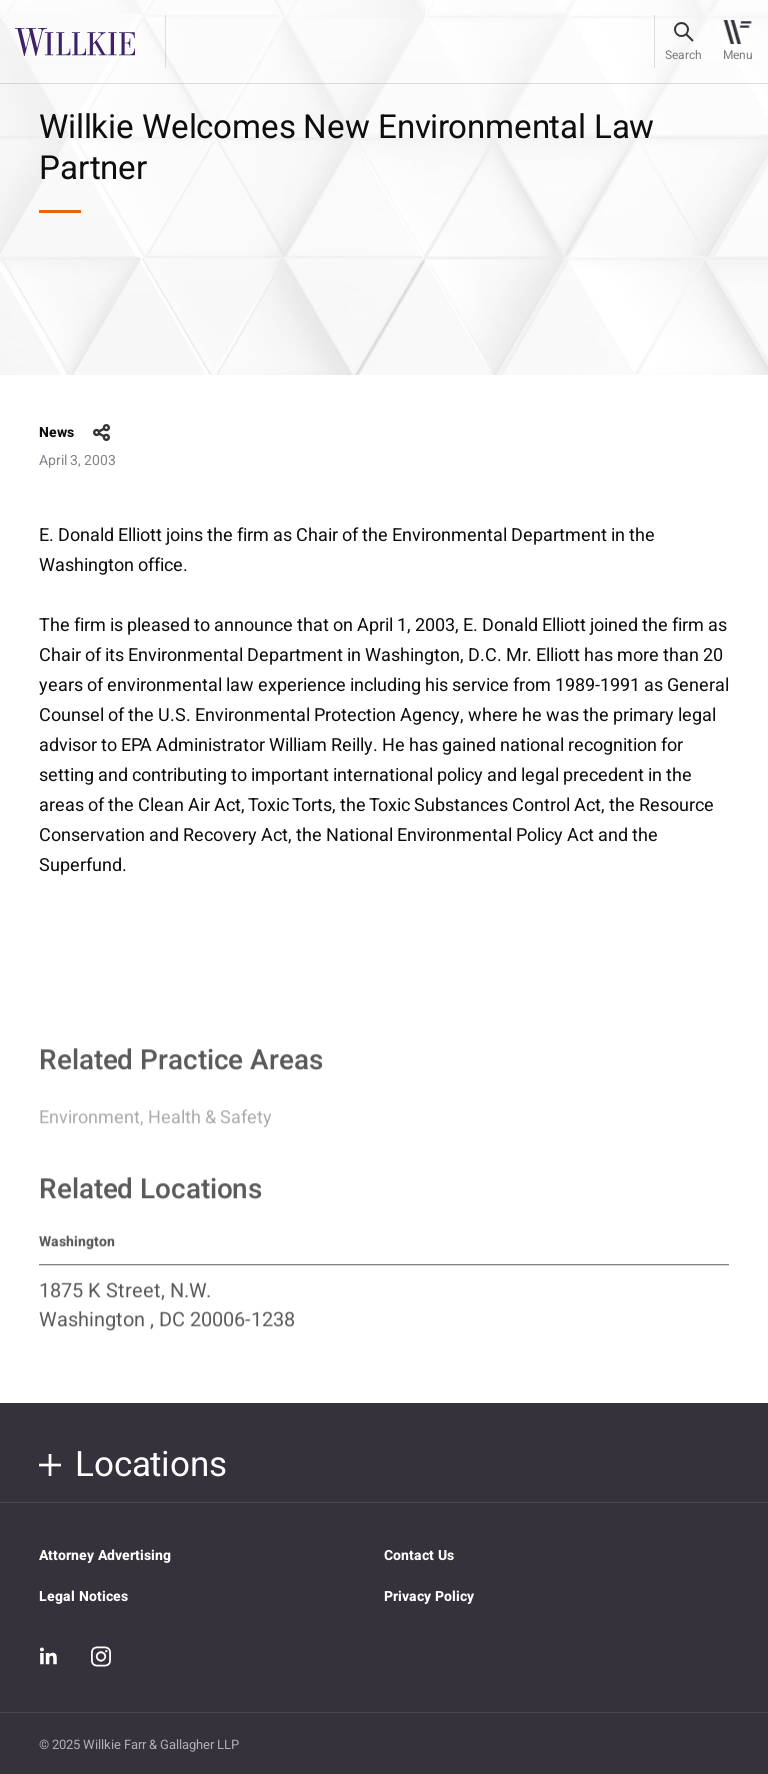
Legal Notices (83, 1596)
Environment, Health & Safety (155, 1127)
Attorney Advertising (105, 1555)
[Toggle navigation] (737, 42)
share (102, 433)
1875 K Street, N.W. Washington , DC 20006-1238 (167, 1315)
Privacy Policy (429, 1596)
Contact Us (419, 1555)
